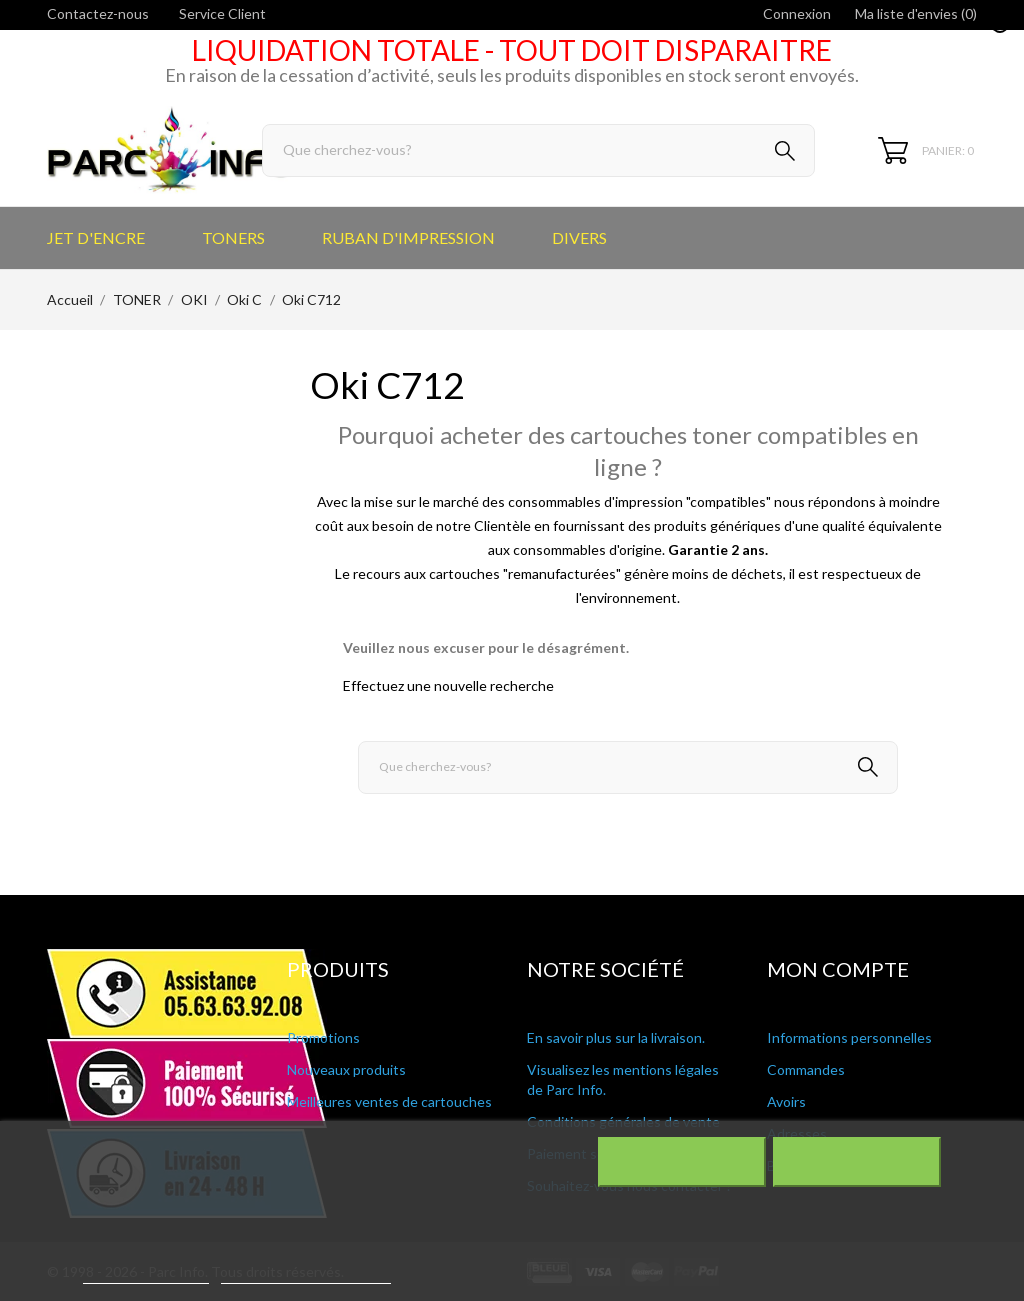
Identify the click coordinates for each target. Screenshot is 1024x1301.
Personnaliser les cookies (306, 1274)
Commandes (806, 1069)
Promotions (323, 1037)
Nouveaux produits (346, 1069)
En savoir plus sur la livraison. (616, 1037)
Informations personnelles (849, 1037)
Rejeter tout (681, 1162)
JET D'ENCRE (96, 237)
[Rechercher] (538, 150)
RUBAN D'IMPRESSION (408, 237)
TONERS (233, 237)
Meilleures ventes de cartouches (389, 1101)
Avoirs (786, 1101)
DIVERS (579, 237)
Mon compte (838, 969)
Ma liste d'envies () (916, 13)
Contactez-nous (98, 13)
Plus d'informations (146, 1274)
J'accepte (856, 1162)
